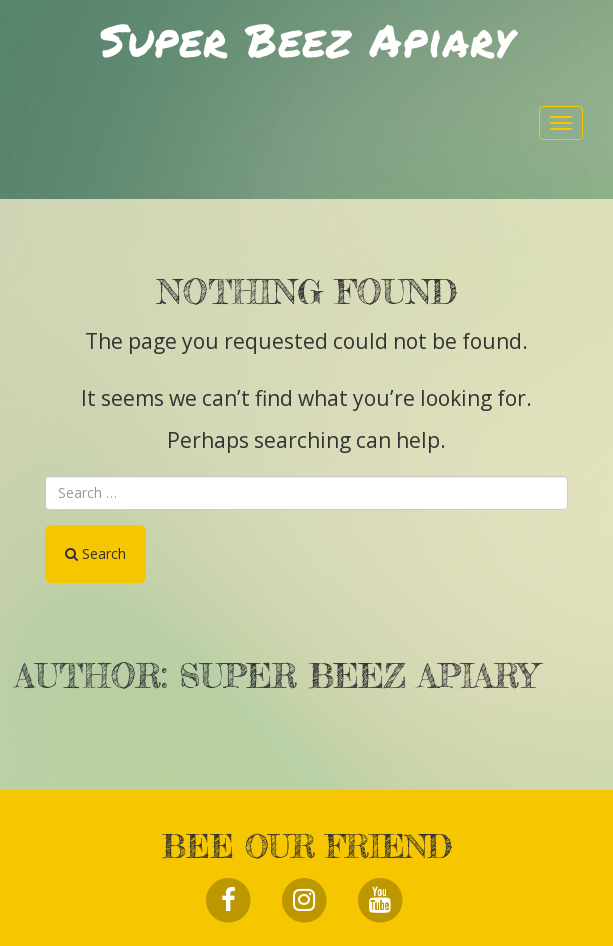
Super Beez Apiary (307, 39)
